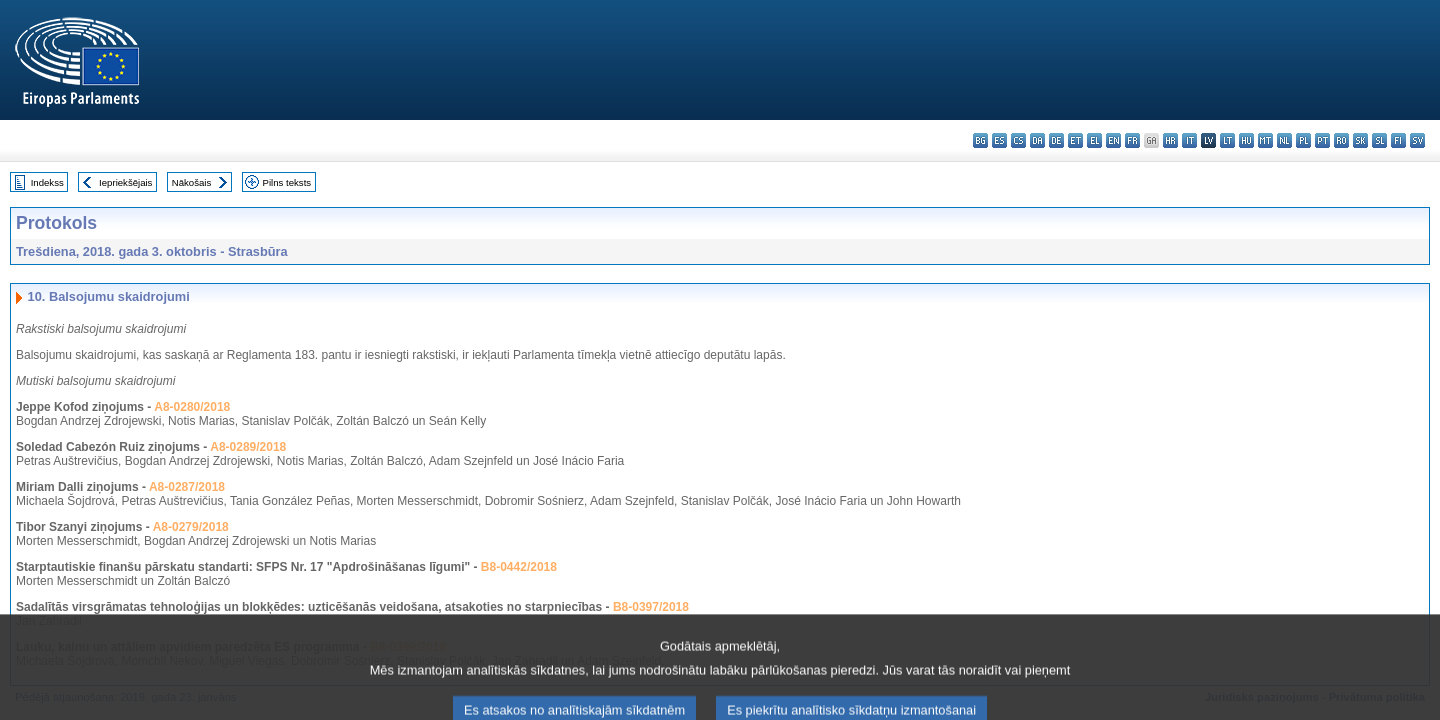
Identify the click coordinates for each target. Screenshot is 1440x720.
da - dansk (1037, 140)
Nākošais (191, 182)
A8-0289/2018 (248, 447)
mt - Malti (1265, 140)
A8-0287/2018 (187, 487)
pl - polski (1303, 140)
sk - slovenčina (1360, 140)
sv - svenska (1417, 140)
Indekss (47, 182)
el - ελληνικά (1094, 140)
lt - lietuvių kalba (1227, 140)
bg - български (980, 140)
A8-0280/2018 (192, 407)
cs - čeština (1018, 140)
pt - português (1322, 140)
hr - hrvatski (1170, 140)
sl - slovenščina (1379, 140)
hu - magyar (1246, 140)
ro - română (1341, 140)
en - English (1113, 140)
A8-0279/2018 (191, 527)
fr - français (1132, 140)
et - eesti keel (1075, 140)
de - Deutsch (1056, 140)
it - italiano (1189, 140)
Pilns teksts (287, 182)
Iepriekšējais (125, 182)
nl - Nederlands (1284, 140)
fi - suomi (1398, 140)
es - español (999, 140)
